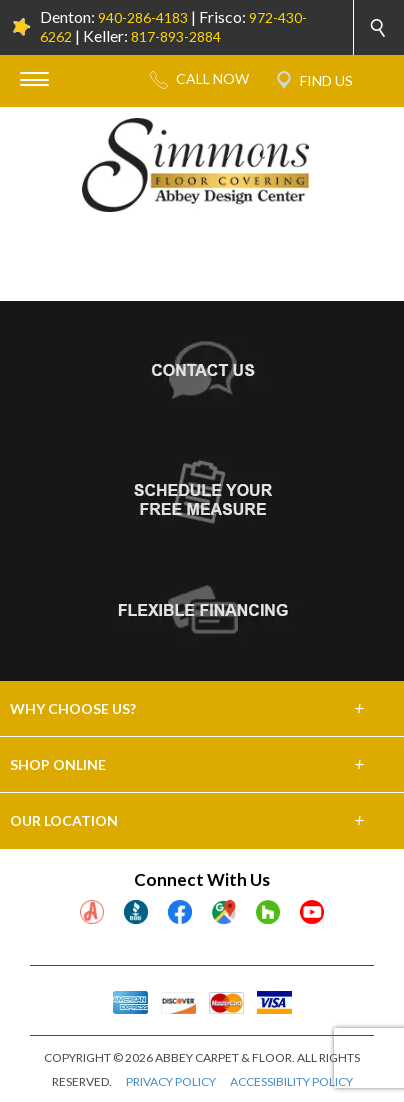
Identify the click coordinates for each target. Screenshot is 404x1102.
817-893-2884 (176, 36)
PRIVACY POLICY (171, 1081)
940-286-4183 (143, 17)
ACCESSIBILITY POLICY (291, 1081)
